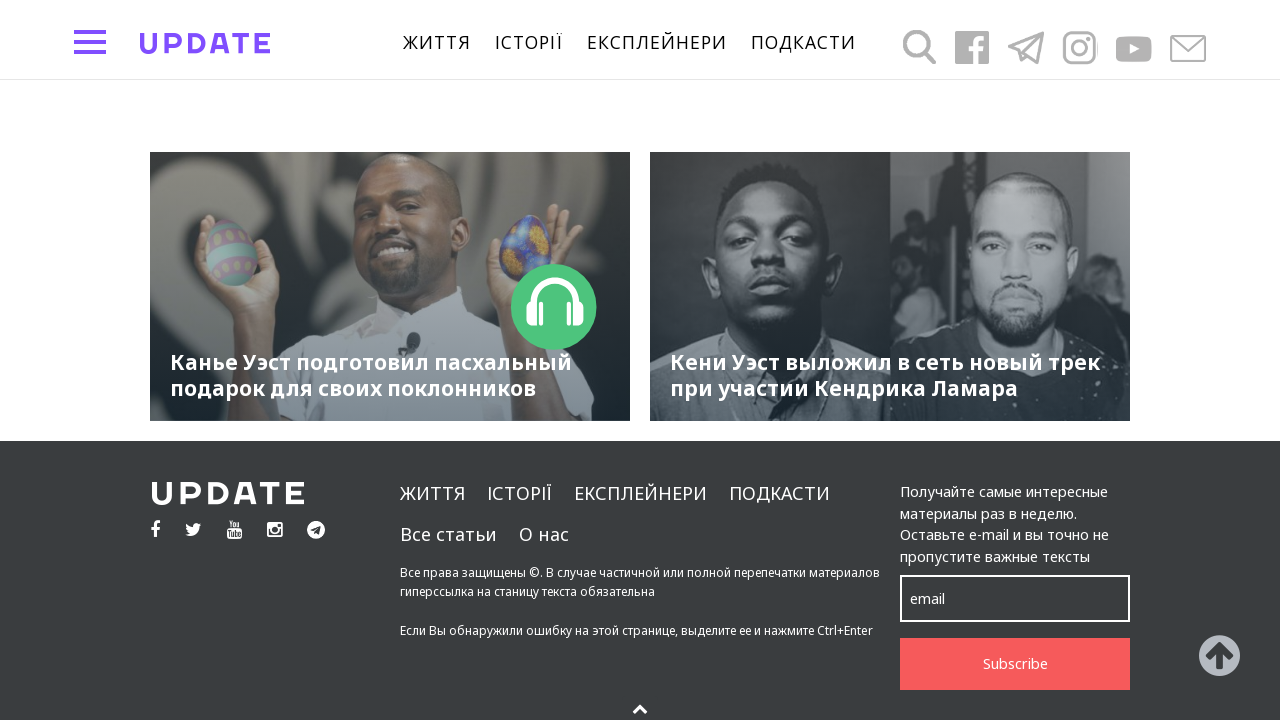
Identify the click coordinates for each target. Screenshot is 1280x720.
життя (437, 43)
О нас (544, 534)
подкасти (803, 43)
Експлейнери (657, 43)
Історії (529, 43)
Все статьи (448, 534)
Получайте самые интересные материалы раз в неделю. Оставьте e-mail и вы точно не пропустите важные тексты (1004, 524)
